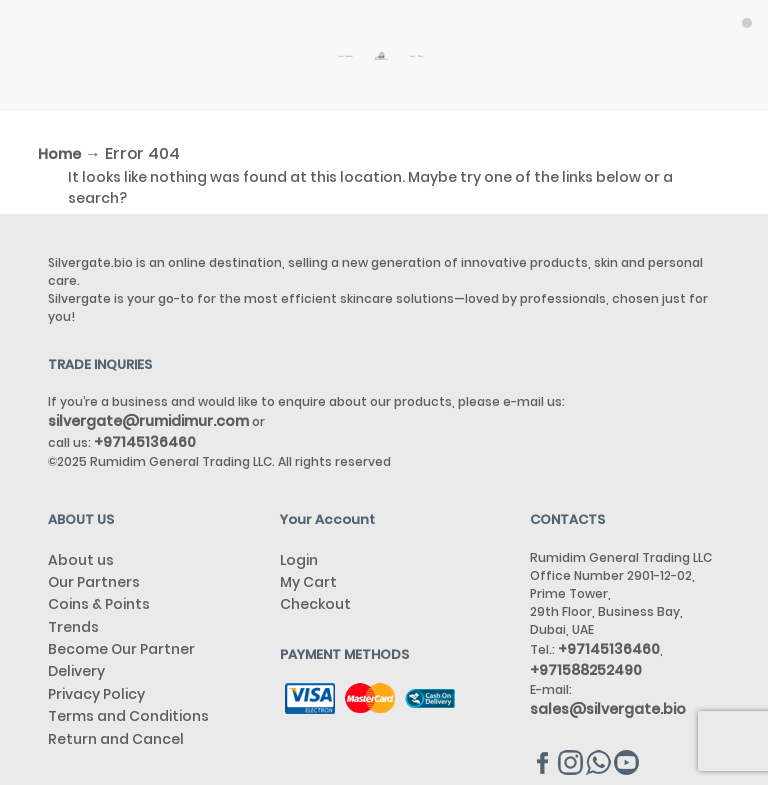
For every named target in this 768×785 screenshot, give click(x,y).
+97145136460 (609, 649)
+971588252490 (586, 670)
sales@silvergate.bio (608, 709)
